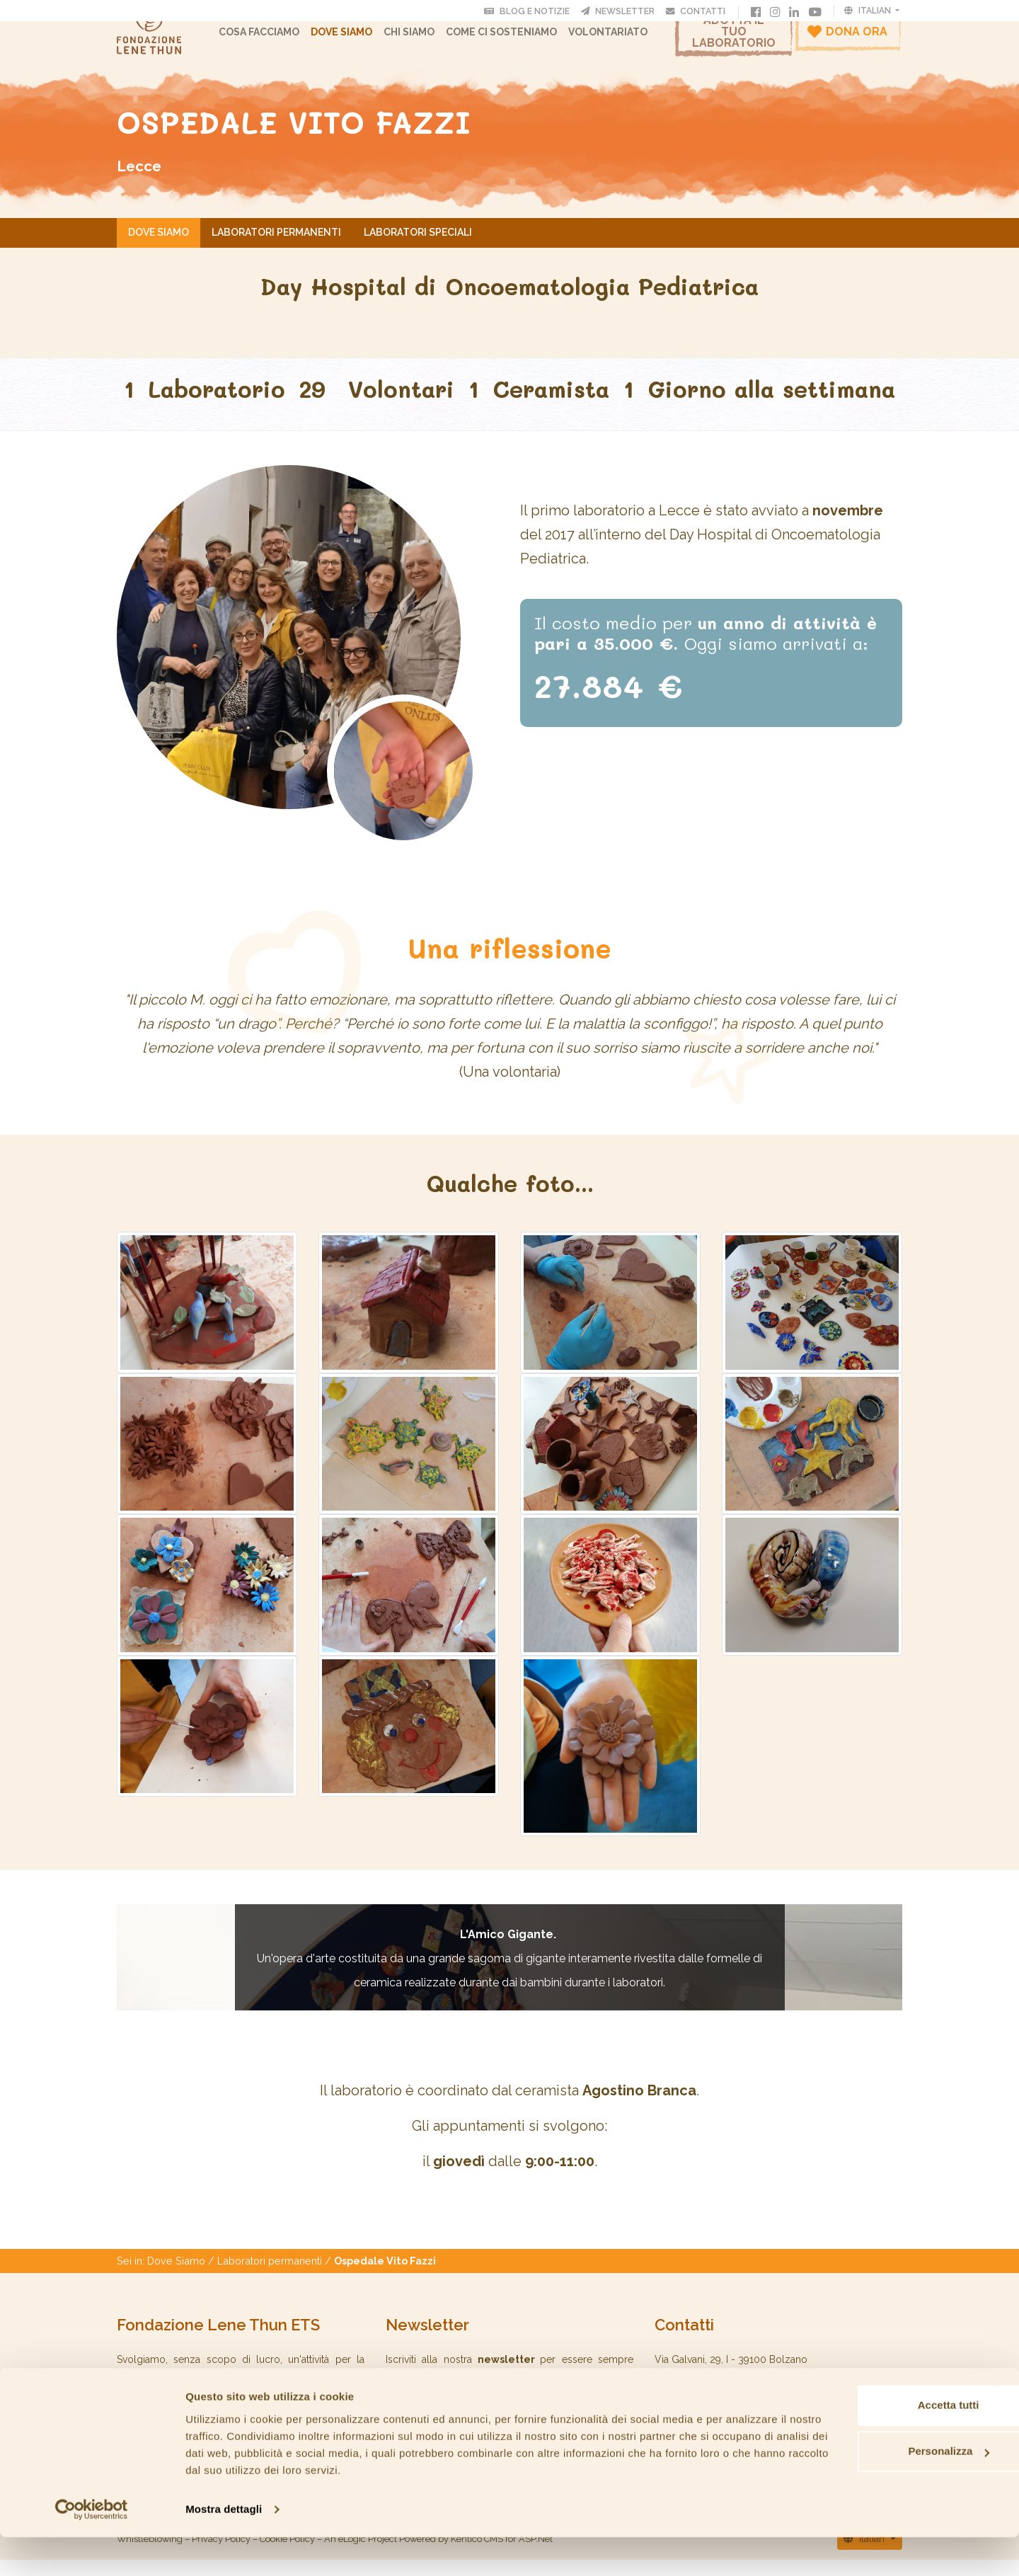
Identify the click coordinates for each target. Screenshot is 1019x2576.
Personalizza (865, 2490)
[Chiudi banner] (997, 2429)
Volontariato (618, 39)
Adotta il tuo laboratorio (734, 39)
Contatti (698, 11)
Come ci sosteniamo (512, 39)
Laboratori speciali (418, 247)
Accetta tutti (865, 2444)
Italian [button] (868, 11)
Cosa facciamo (269, 39)
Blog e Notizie (530, 11)
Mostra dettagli (223, 2548)
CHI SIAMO (419, 39)
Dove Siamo (352, 39)
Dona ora (847, 38)
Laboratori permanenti (276, 247)
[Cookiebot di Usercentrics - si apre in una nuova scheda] (92, 2548)
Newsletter (620, 11)
